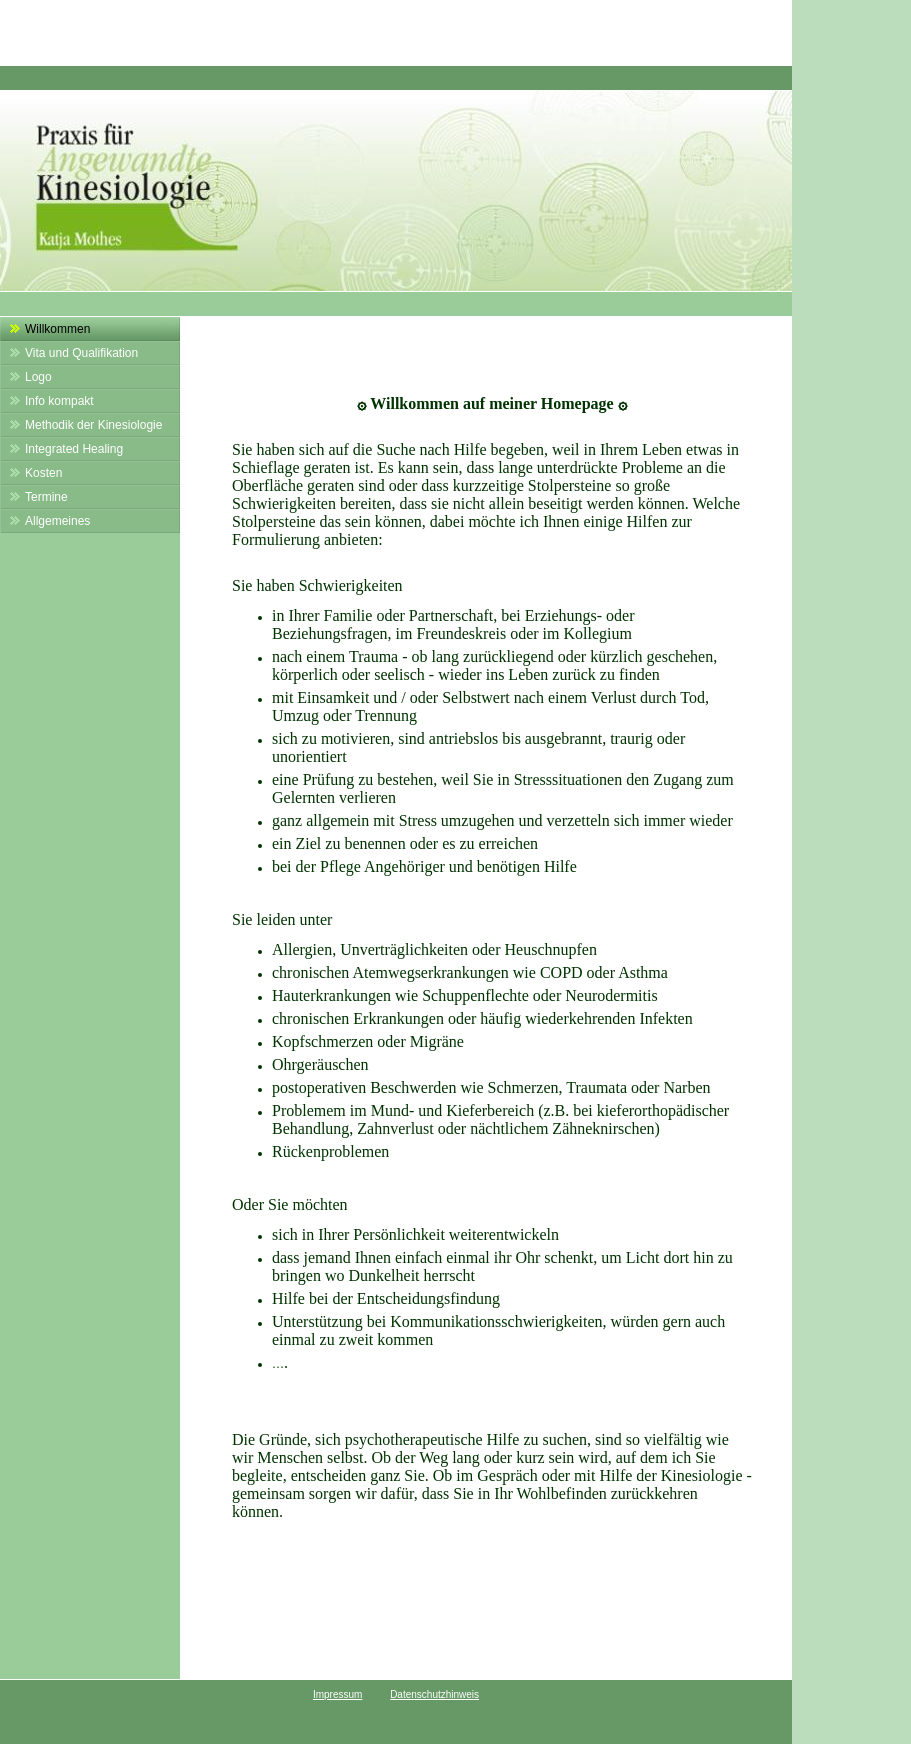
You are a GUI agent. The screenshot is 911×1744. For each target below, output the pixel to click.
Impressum (337, 1694)
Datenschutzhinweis (434, 1694)
